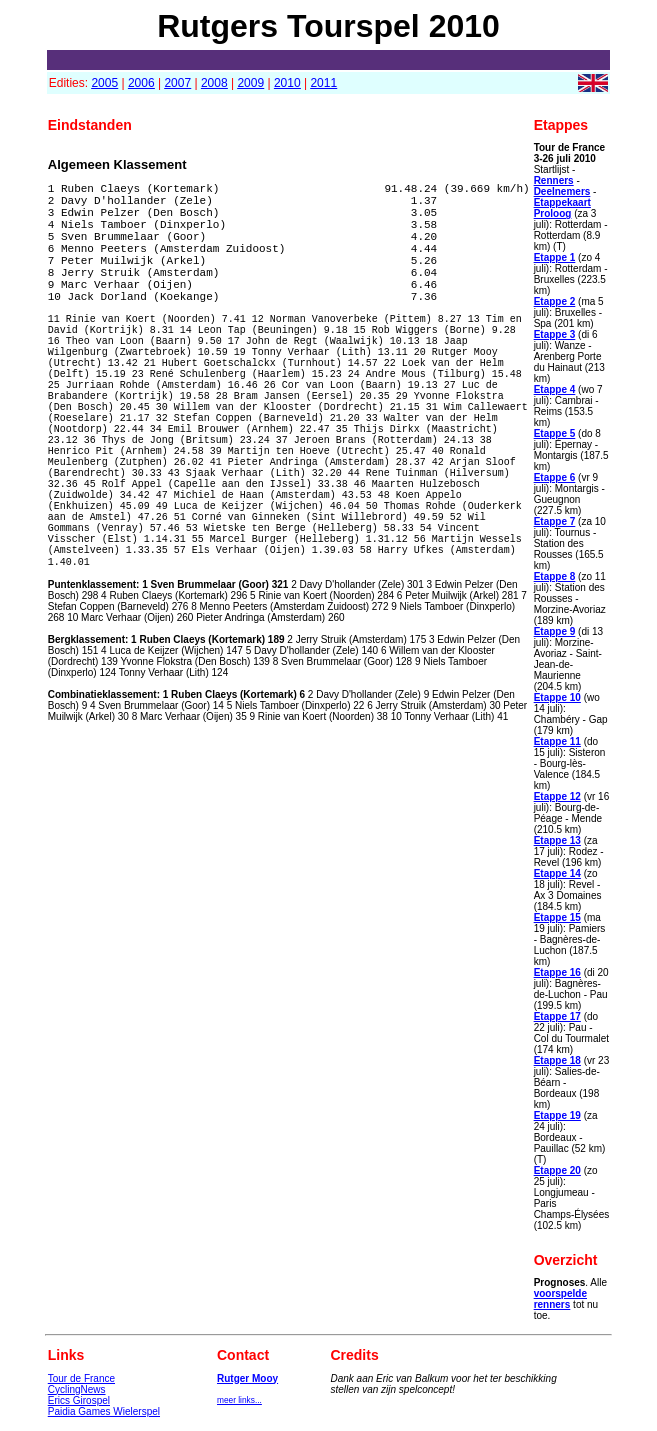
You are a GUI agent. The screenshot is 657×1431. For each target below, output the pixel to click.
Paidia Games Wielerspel (104, 1411)
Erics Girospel (79, 1400)
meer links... (239, 1400)
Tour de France (81, 1378)
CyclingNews (77, 1389)
